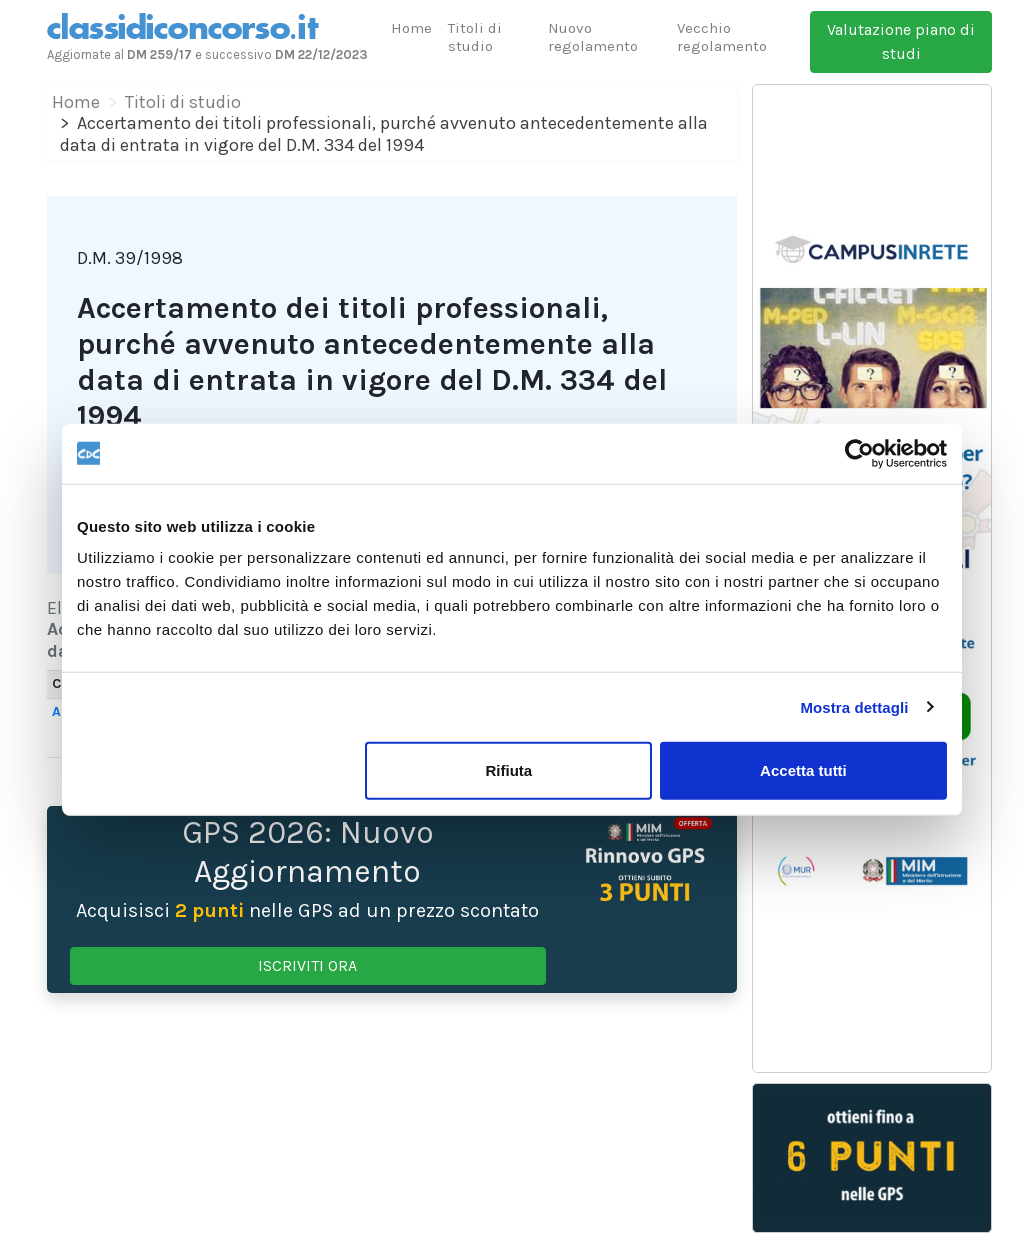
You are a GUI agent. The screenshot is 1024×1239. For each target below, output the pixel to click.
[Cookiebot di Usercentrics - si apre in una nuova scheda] (859, 453)
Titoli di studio (475, 37)
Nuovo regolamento (593, 37)
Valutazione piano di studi (901, 41)
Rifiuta (509, 770)
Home (411, 28)
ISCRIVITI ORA (307, 965)
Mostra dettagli (854, 706)
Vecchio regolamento (722, 37)
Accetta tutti (803, 770)
